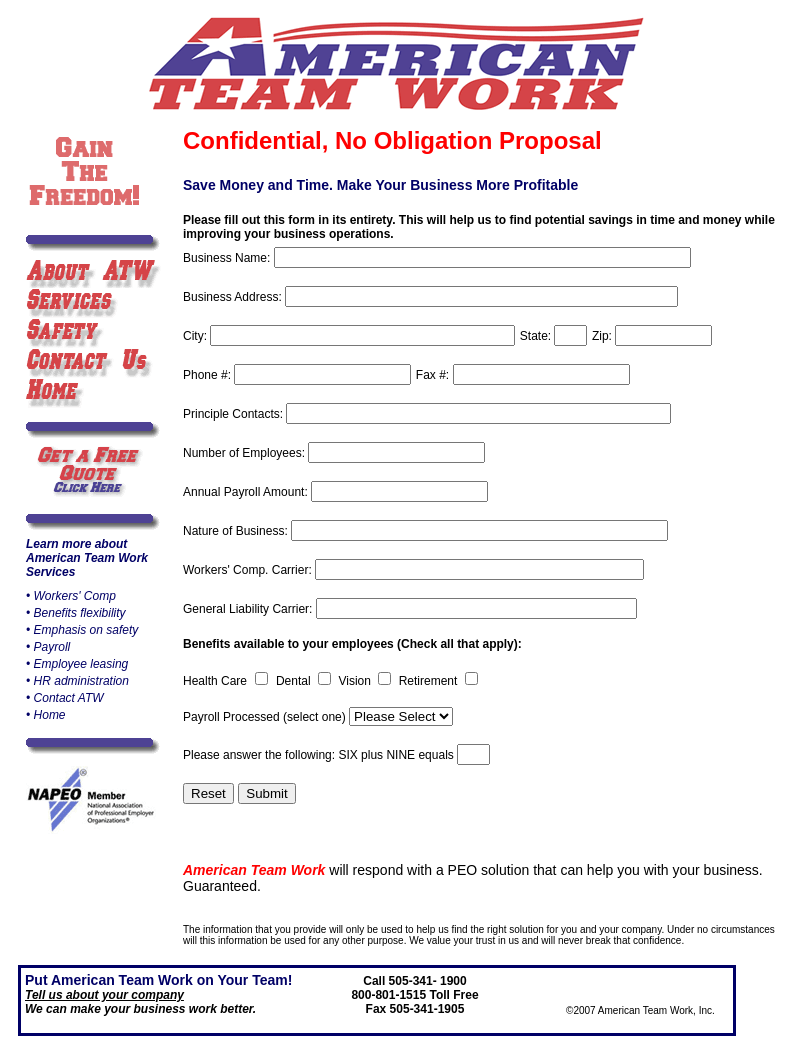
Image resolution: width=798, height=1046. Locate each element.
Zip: (603, 336)
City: (196, 336)
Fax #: (434, 375)
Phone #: (208, 375)
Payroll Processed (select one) (266, 717)
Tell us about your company (104, 995)
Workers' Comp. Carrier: (249, 570)
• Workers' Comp (71, 596)
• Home (46, 715)
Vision (356, 681)
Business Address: (234, 297)
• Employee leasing (77, 664)
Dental (295, 681)
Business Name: (228, 258)
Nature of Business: (237, 531)
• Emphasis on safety (82, 630)
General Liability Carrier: (249, 609)
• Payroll (48, 647)
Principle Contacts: (234, 414)
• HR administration (77, 681)
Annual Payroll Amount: (247, 492)
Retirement (430, 681)
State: (537, 336)
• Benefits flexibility (76, 613)
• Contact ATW (65, 698)
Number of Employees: (245, 453)
